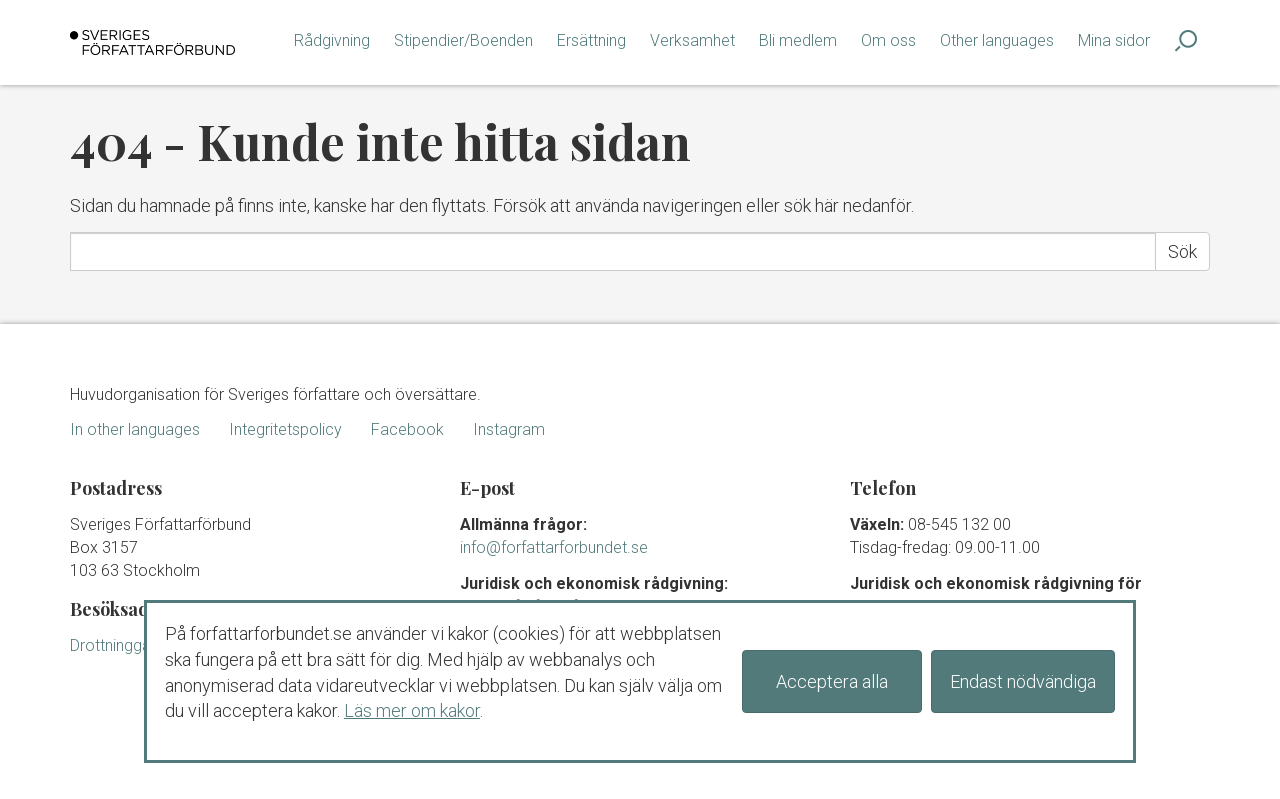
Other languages (997, 40)
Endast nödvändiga (1023, 681)
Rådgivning (332, 40)
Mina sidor (1114, 40)
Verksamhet (692, 40)
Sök (1182, 251)
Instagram (509, 429)
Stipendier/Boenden (463, 40)
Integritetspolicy (285, 429)
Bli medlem (798, 40)
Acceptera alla (832, 681)
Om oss (888, 40)
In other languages (135, 429)
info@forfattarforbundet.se (554, 547)
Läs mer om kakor (412, 710)
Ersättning (591, 40)
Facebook (407, 429)
